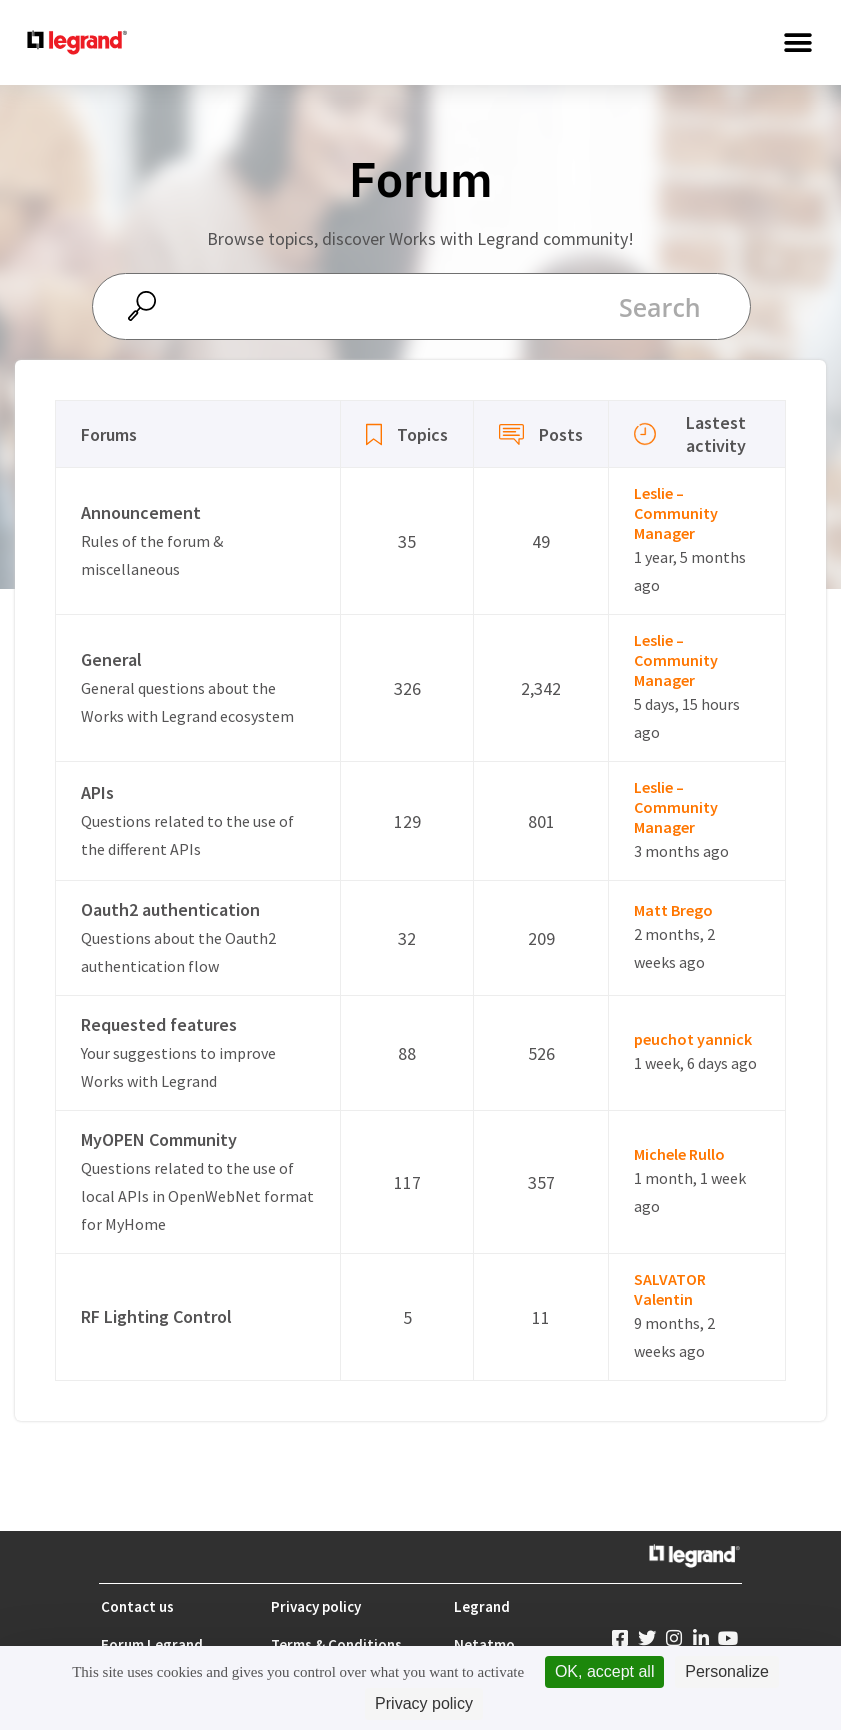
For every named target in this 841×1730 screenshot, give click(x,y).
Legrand (482, 1606)
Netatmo (484, 1644)
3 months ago (681, 851)
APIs (97, 792)
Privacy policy (316, 1606)
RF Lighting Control (156, 1316)
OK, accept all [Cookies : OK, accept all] (605, 1671)
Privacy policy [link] (424, 1703)
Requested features (159, 1024)
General (111, 659)
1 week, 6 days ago (695, 1063)
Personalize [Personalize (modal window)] (727, 1671)
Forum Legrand (152, 1644)
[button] (798, 42)
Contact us (137, 1606)
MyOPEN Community (159, 1139)
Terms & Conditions (336, 1644)
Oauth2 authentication (170, 909)
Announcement (141, 512)
